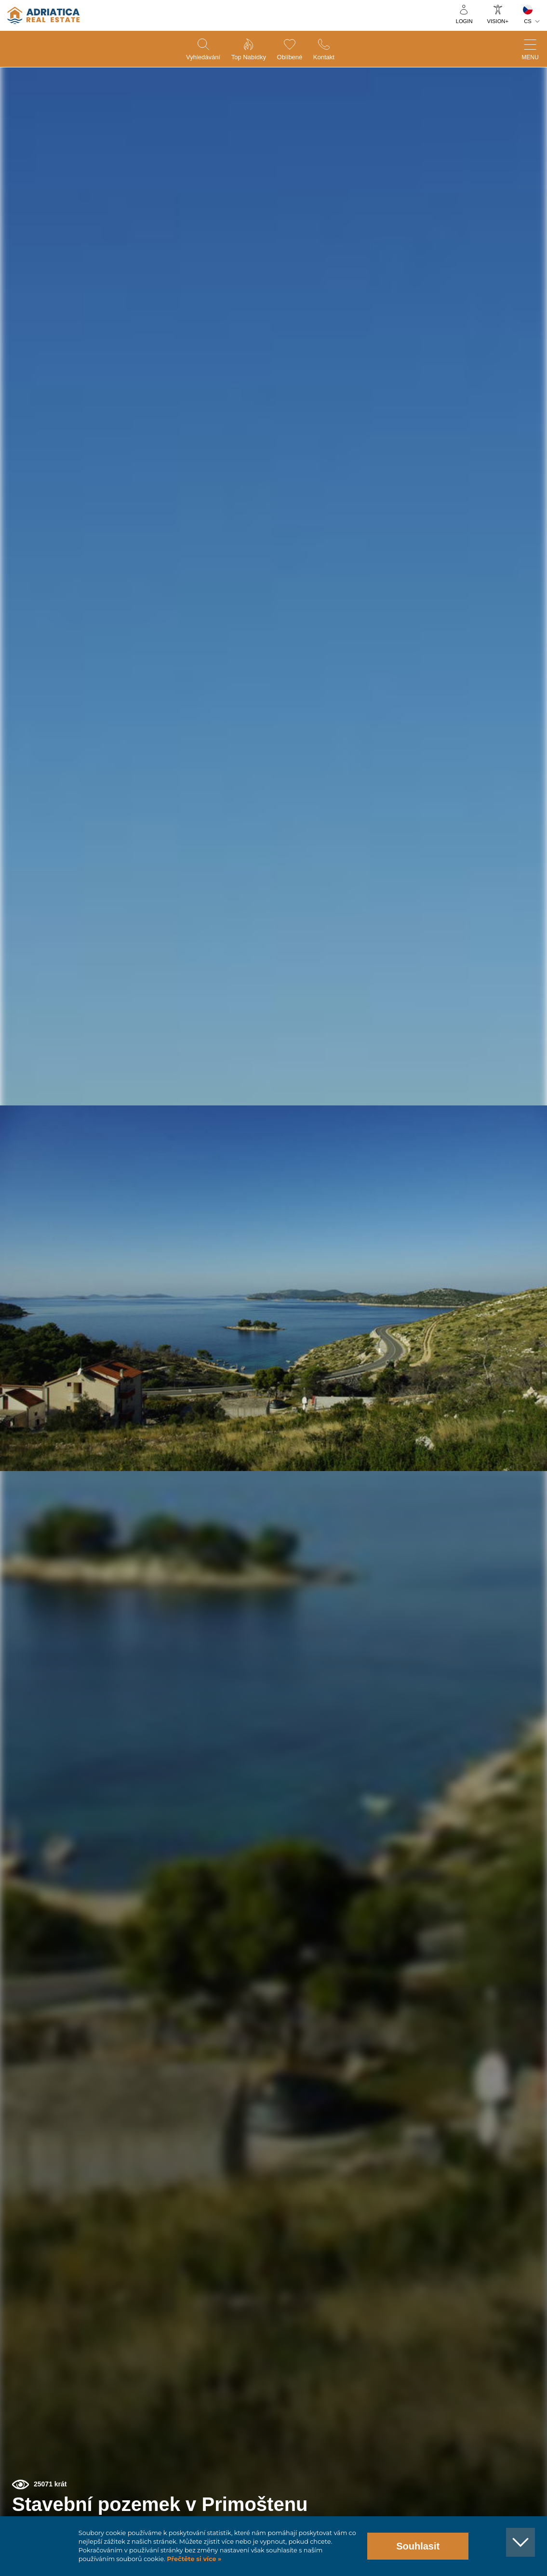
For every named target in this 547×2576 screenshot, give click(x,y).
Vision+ (497, 21)
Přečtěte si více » (193, 2559)
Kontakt (332, 58)
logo (43, 15)
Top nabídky (246, 58)
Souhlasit (418, 2546)
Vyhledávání (195, 58)
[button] (507, 112)
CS (528, 21)
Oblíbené (293, 58)
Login (464, 21)
